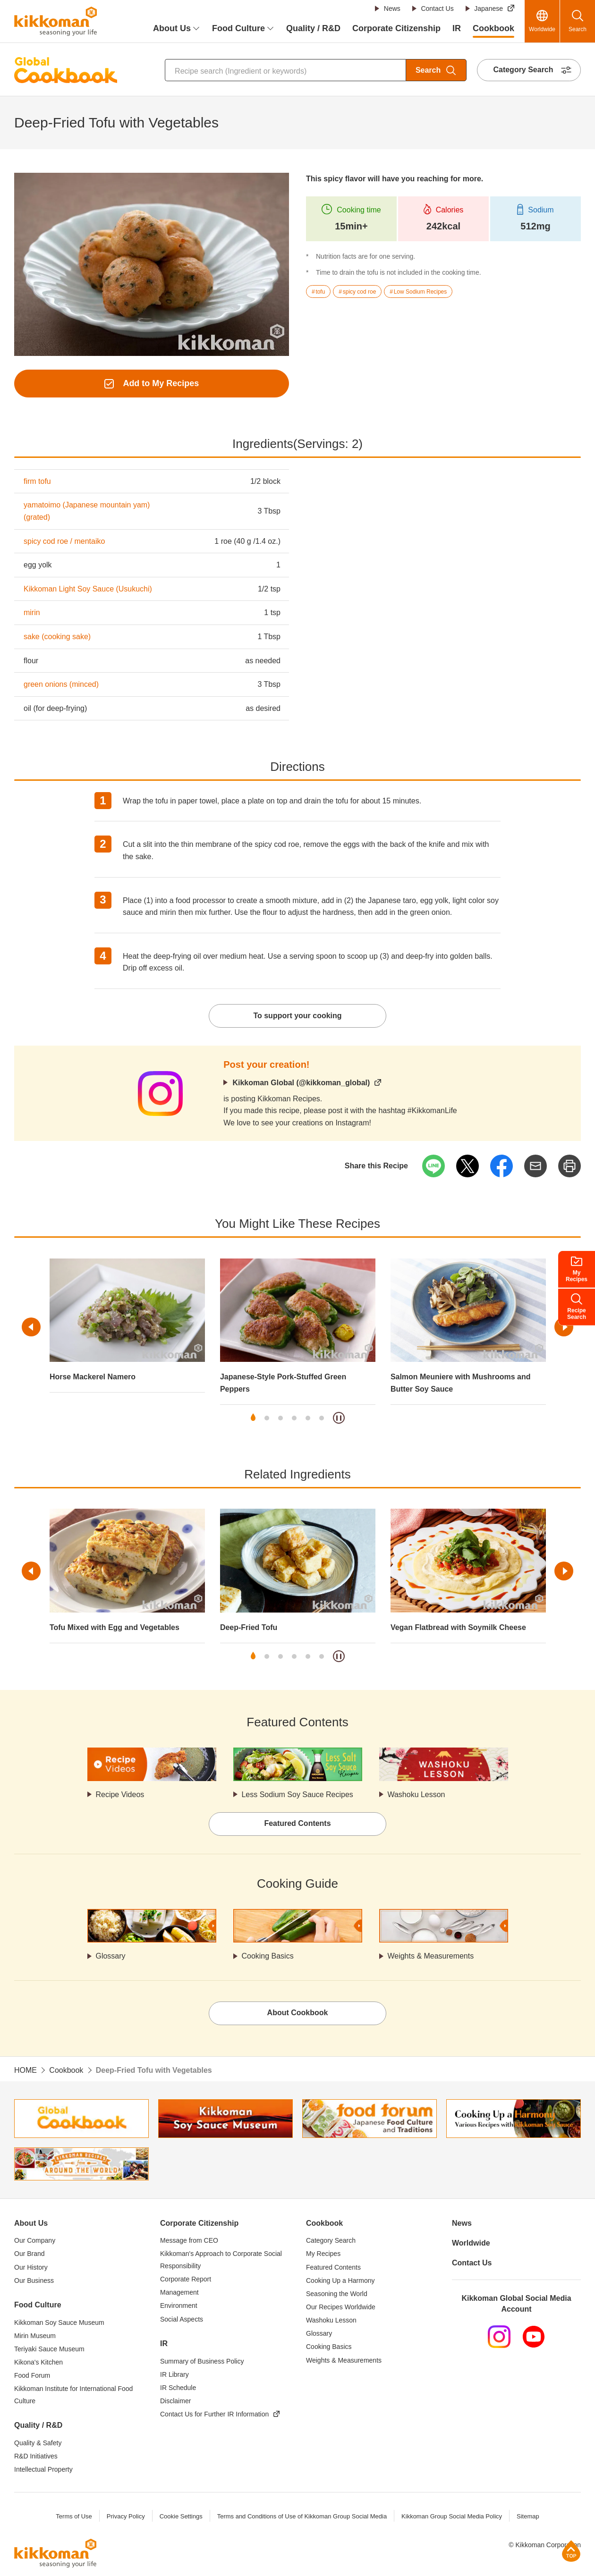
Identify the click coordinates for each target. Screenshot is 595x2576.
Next (563, 1327)
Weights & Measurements (431, 1956)
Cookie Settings (180, 2516)
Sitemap (528, 2516)
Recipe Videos (120, 1795)
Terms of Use (74, 2516)
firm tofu (37, 481)
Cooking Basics (268, 1956)
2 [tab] (266, 1418)
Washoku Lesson (416, 1795)
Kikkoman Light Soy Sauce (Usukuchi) (88, 589)
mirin (32, 612)
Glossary (111, 1956)
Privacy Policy (125, 2516)
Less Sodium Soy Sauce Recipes (298, 1795)
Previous (31, 1327)
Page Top (571, 2551)
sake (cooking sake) (57, 637)
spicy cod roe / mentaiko (64, 541)
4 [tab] (294, 1418)
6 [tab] (321, 1418)
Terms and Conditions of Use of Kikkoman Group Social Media (302, 2516)
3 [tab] (280, 1418)
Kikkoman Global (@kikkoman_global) (301, 1083)
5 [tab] (308, 1418)
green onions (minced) (61, 684)
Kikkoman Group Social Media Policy (451, 2516)
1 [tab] (253, 1418)
